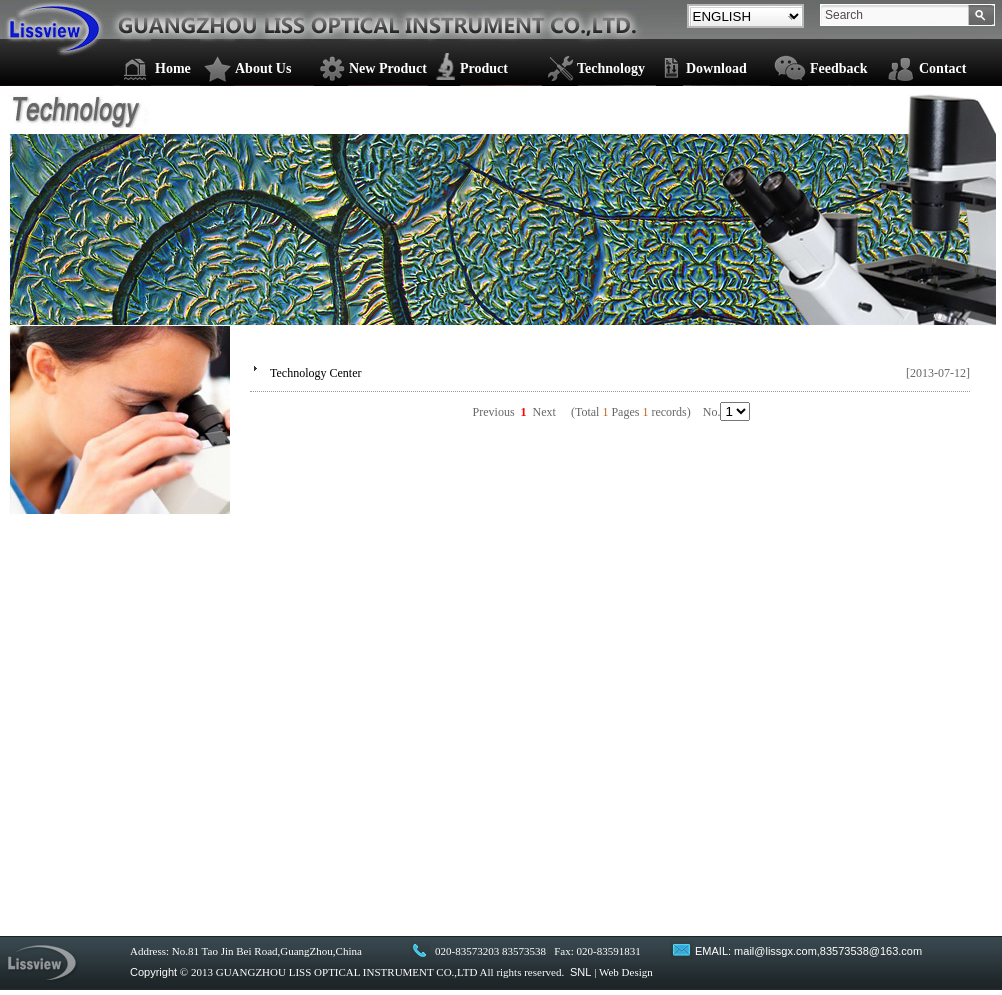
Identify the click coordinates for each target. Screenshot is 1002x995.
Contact (942, 68)
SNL (580, 972)
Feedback (839, 68)
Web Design (626, 972)
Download (716, 68)
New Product (388, 68)
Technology (611, 68)
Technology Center (315, 373)
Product (484, 68)
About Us (263, 68)
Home (173, 68)
